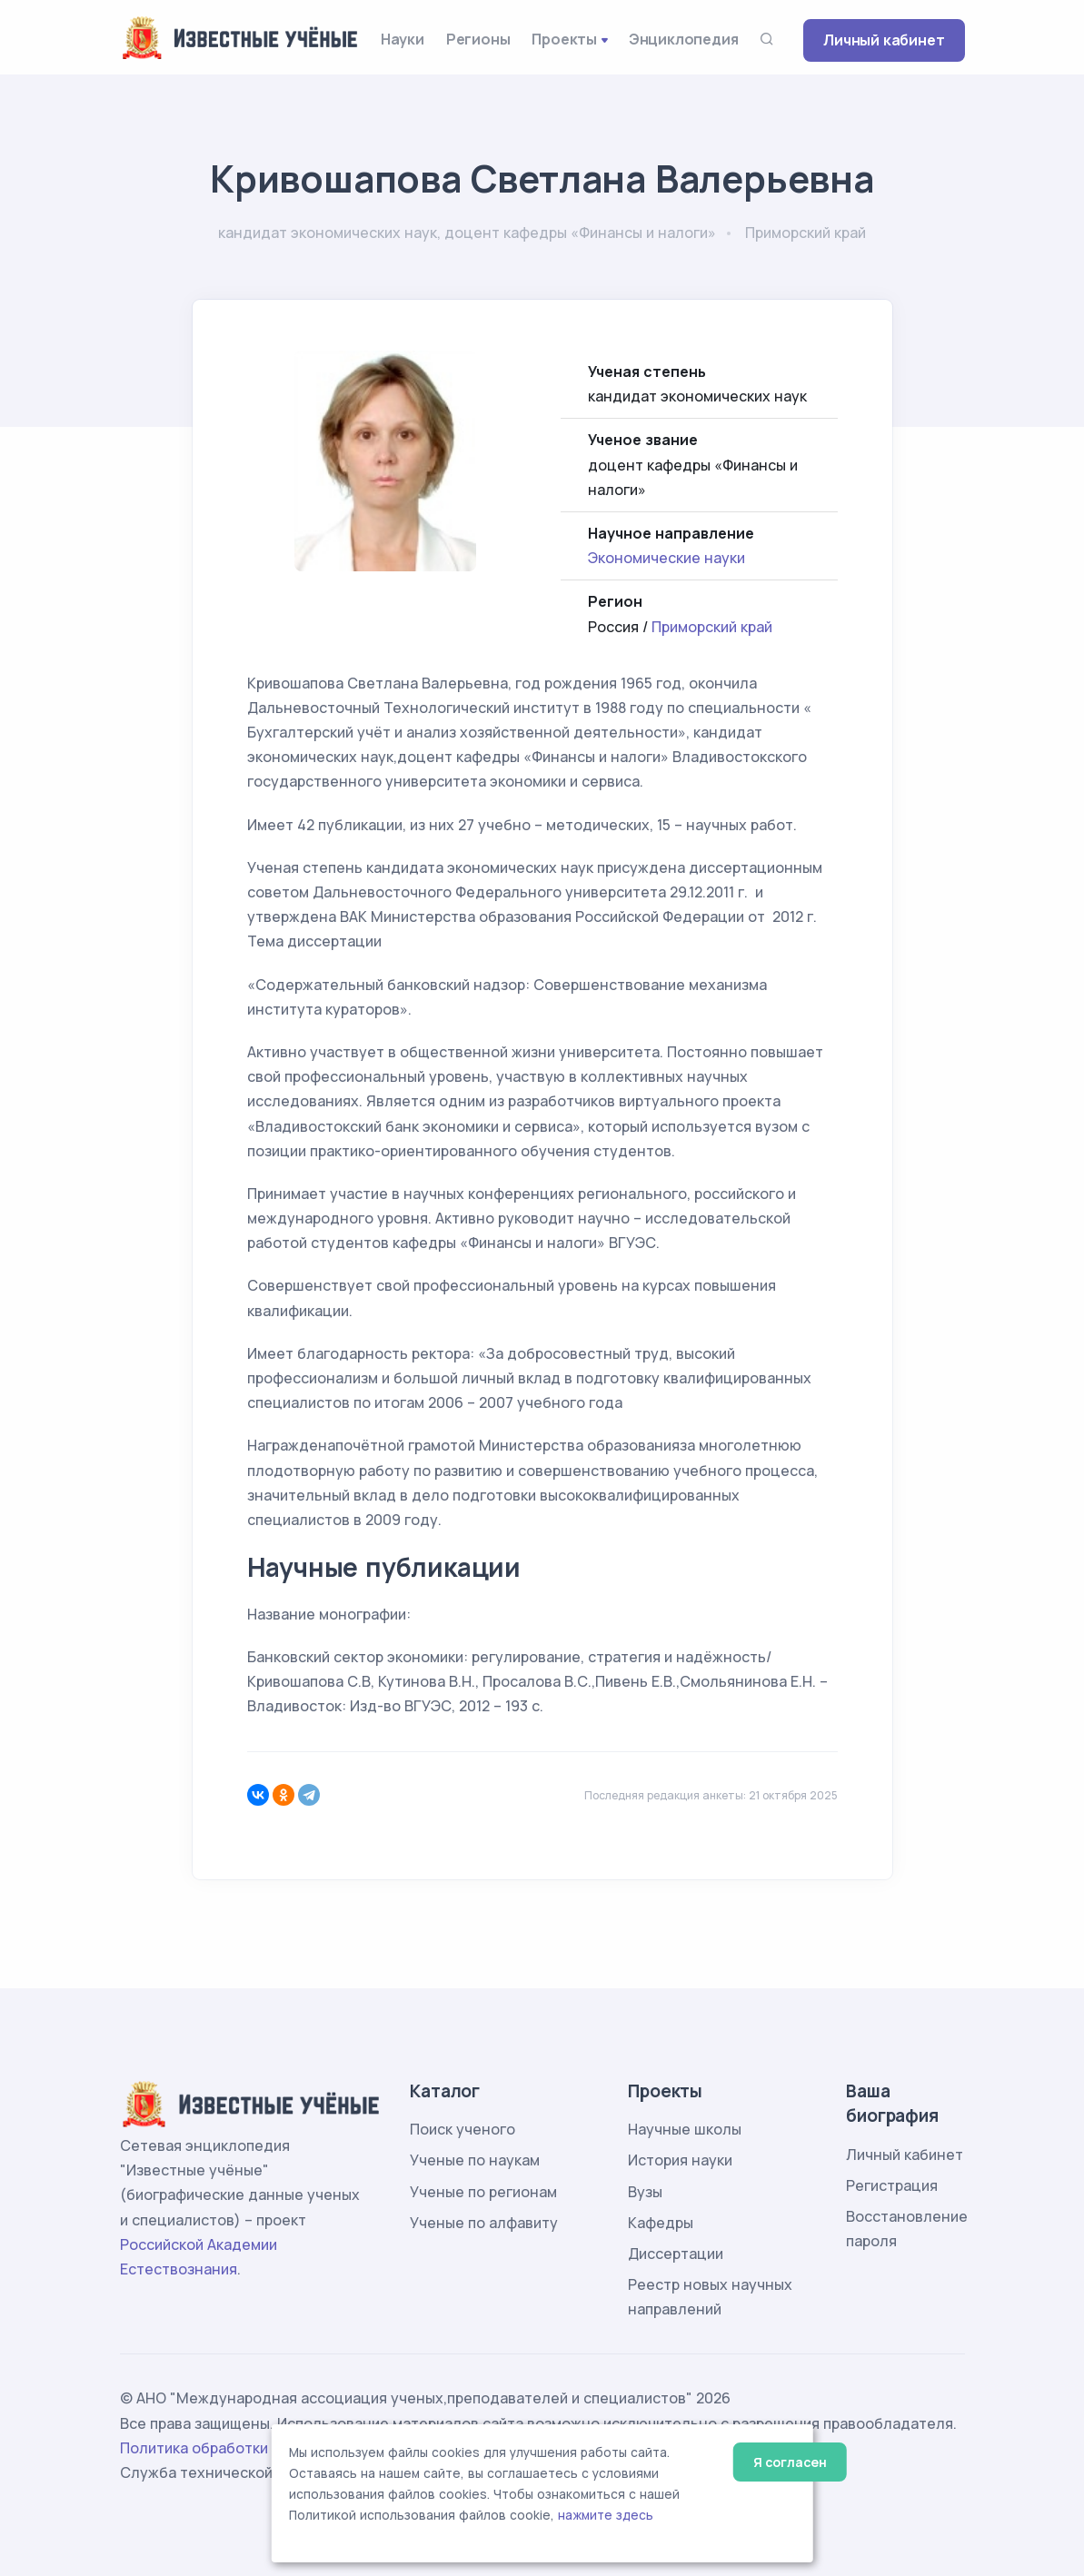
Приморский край (711, 627)
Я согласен (790, 2462)
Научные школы (684, 2129)
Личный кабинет (883, 40)
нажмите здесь (605, 2515)
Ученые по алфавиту (484, 2223)
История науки (680, 2160)
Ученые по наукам (475, 2160)
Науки (402, 39)
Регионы (478, 39)
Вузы (645, 2192)
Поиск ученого (462, 2129)
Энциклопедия (684, 39)
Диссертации (675, 2254)
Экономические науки (666, 558)
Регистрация (892, 2185)
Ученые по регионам (483, 2192)
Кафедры (660, 2223)
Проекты (564, 39)
